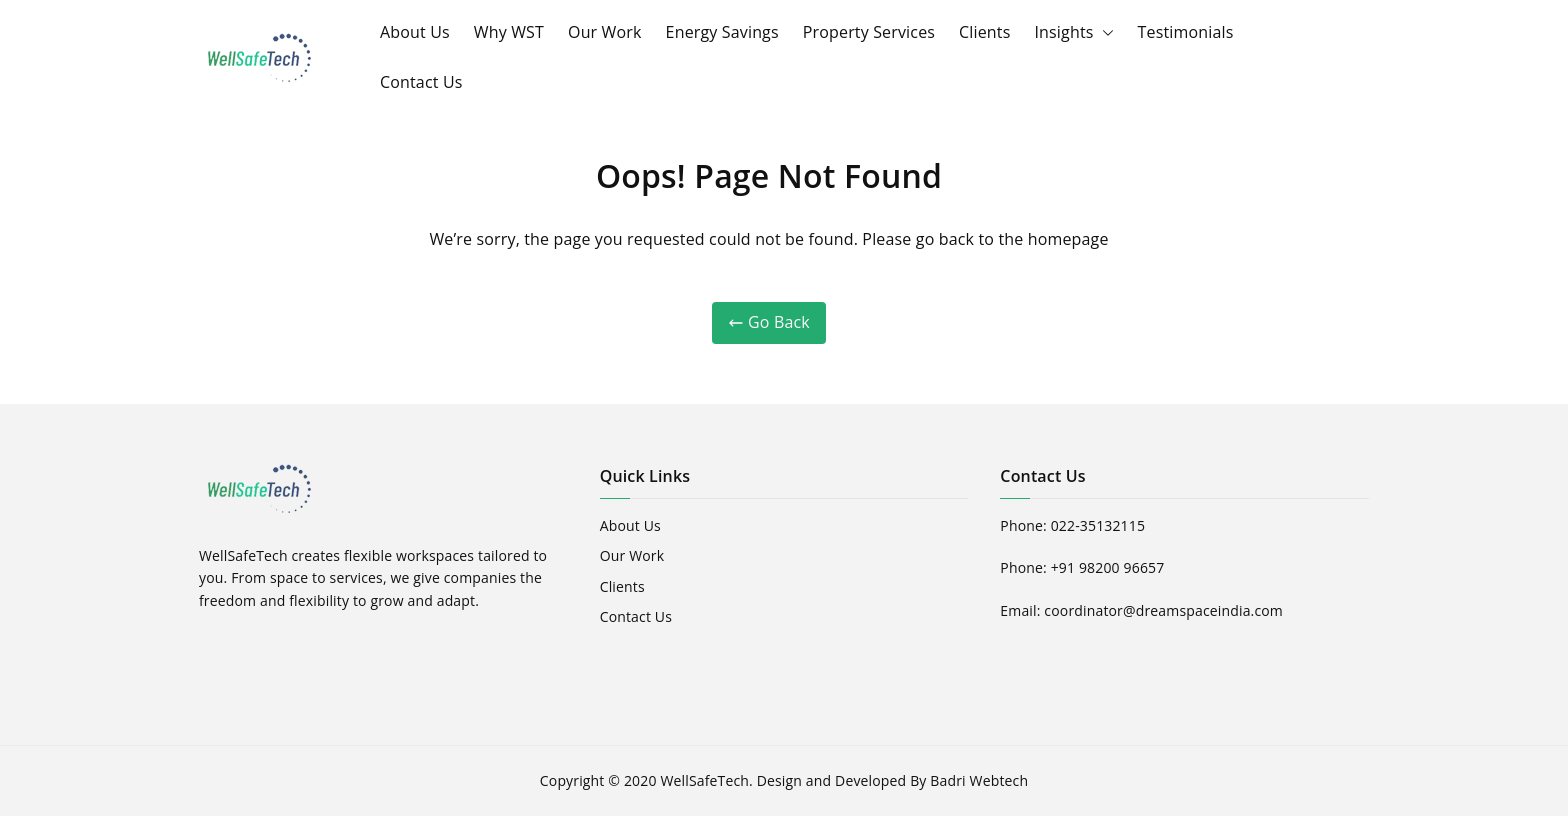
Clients (984, 32)
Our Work (605, 32)
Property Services (869, 32)
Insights (1073, 33)
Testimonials (1186, 32)
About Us (415, 32)
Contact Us (421, 82)
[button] (1104, 33)
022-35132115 (1098, 525)
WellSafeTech (704, 780)
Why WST (509, 32)
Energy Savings (722, 32)
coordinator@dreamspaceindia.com (1163, 610)
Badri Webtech (979, 780)
